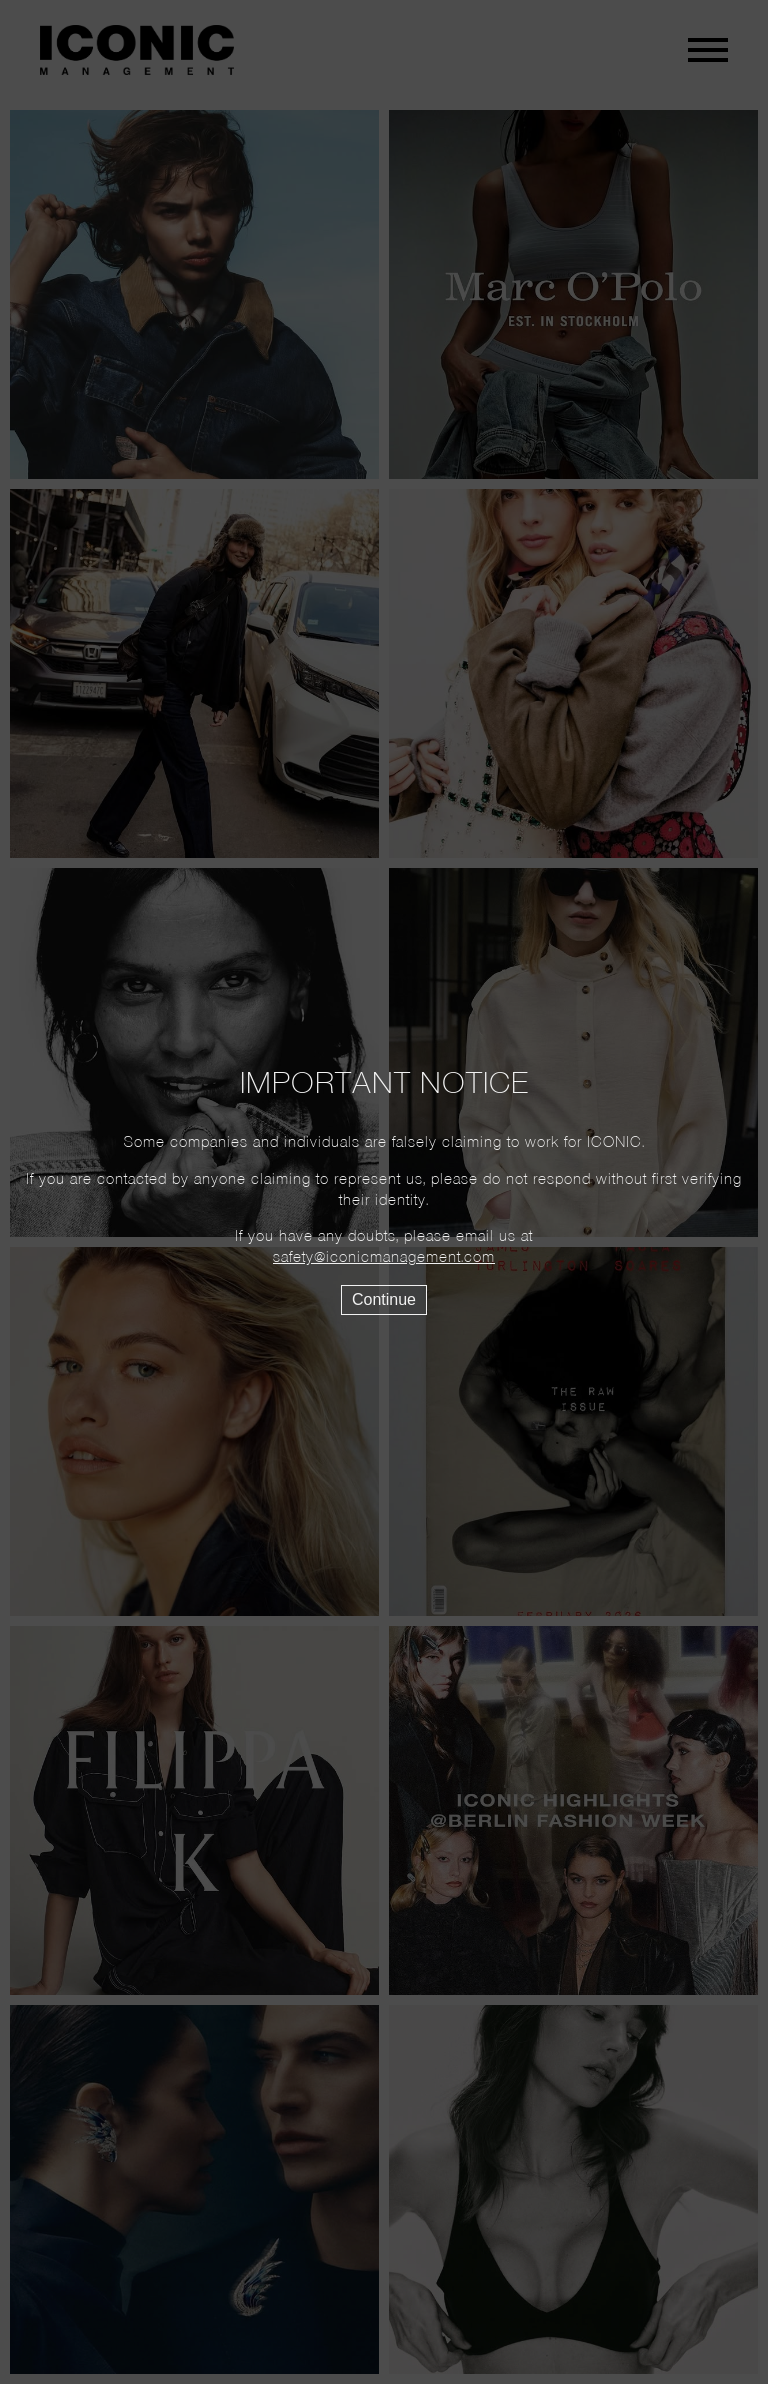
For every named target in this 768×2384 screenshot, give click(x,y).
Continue (384, 1299)
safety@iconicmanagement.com (384, 1258)
